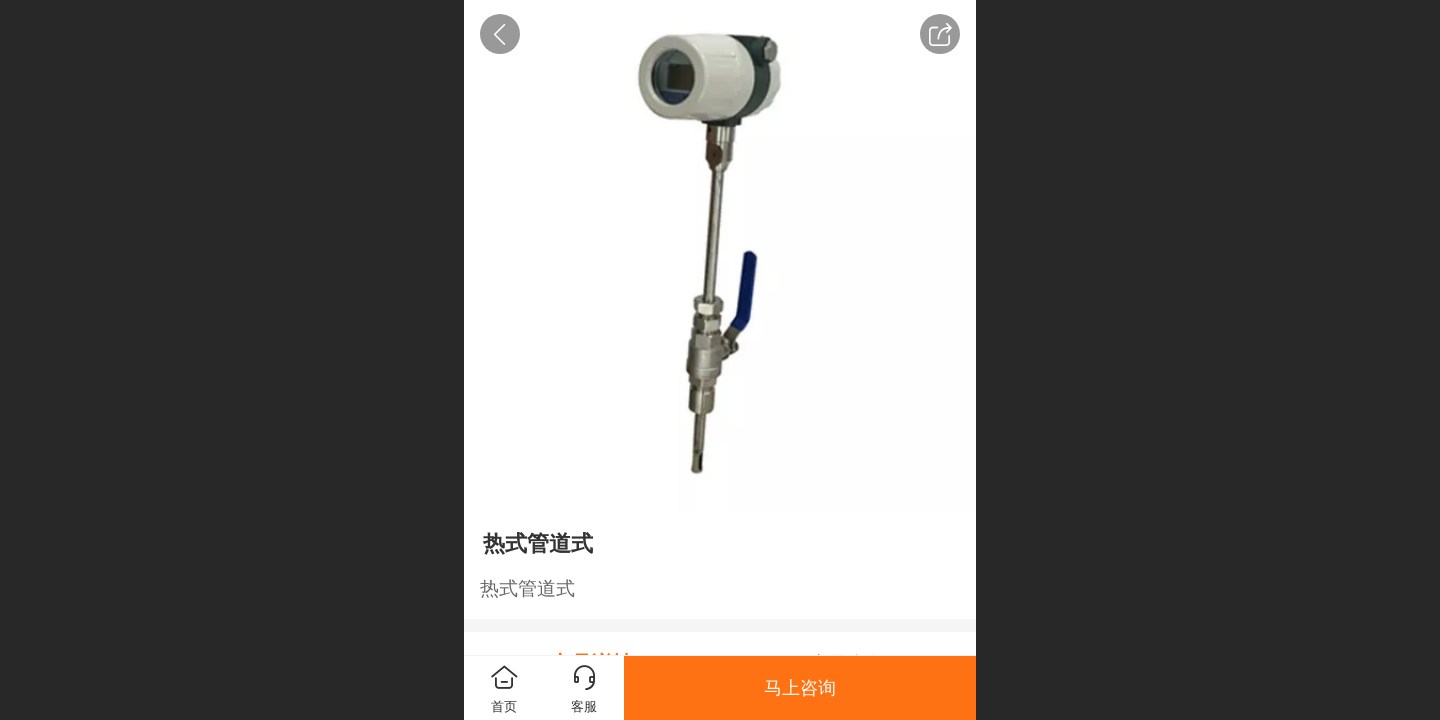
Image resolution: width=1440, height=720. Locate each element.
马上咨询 (800, 688)
